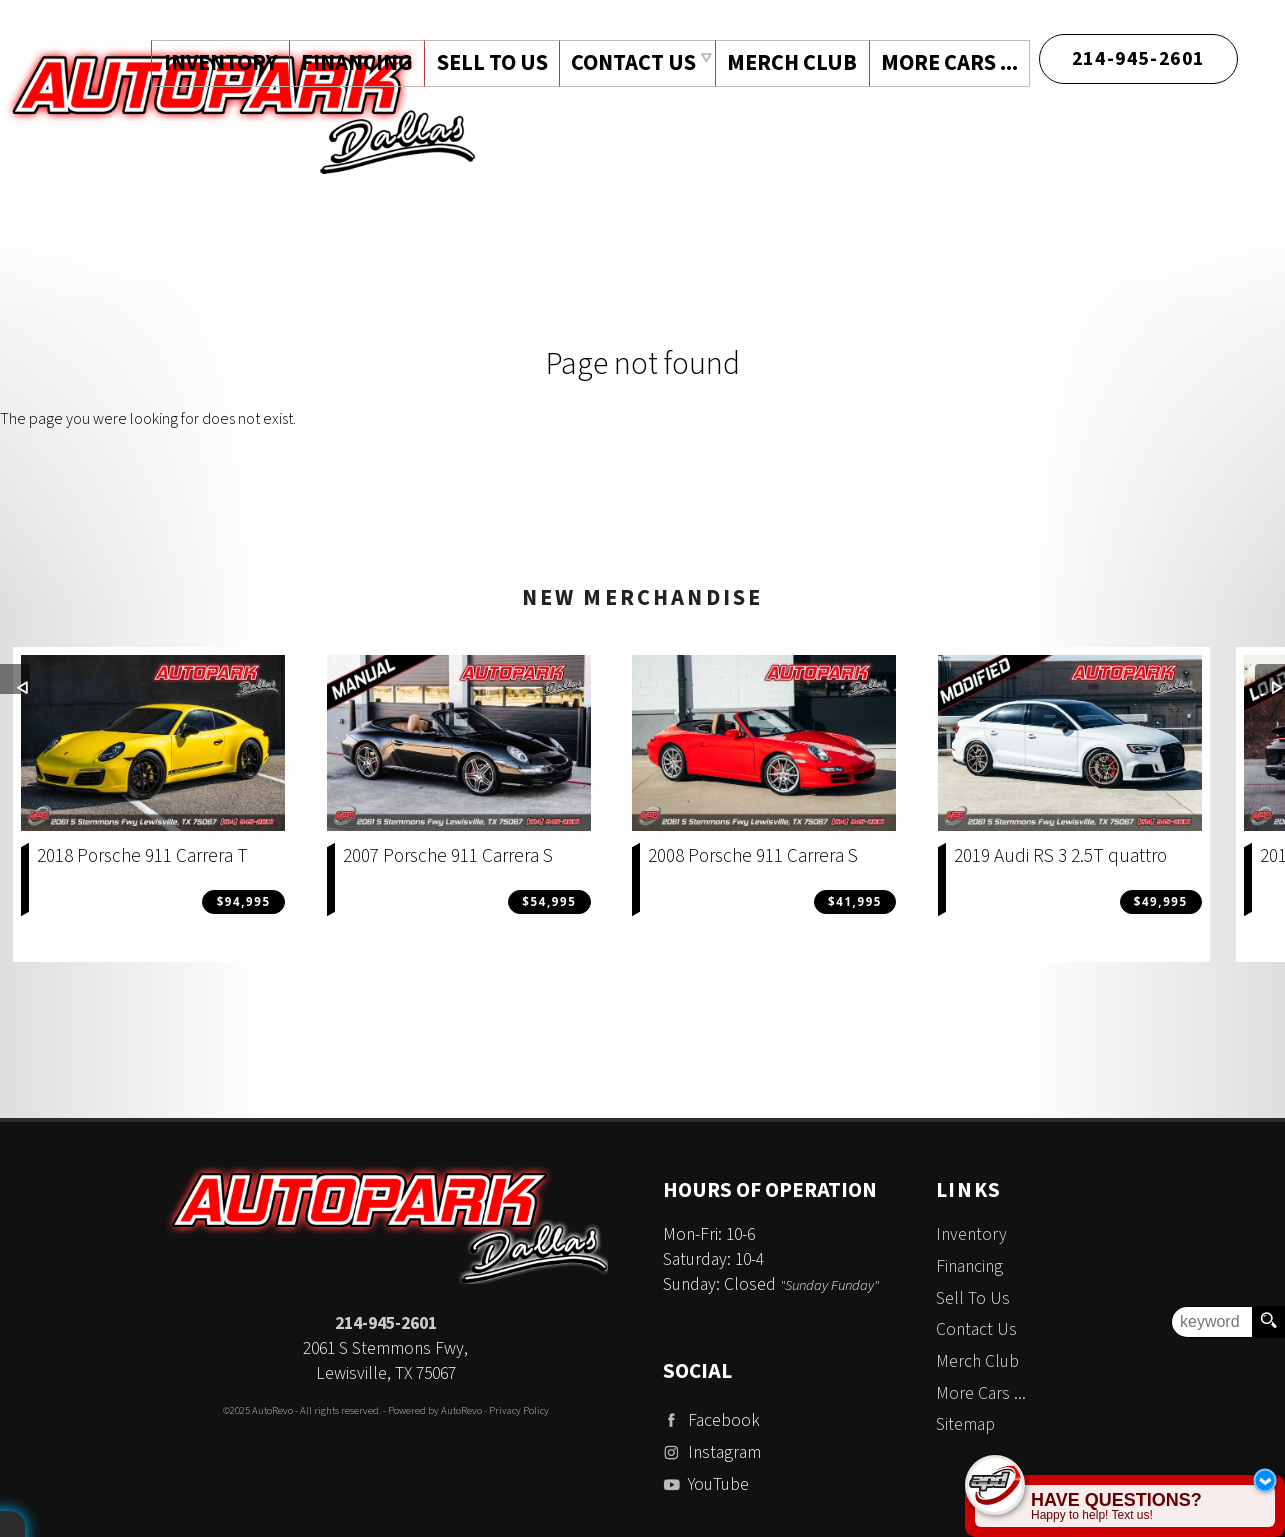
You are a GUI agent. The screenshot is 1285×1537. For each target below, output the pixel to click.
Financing (969, 1266)
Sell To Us (973, 1298)
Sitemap (965, 1424)
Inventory (971, 1234)
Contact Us (976, 1329)
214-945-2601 (386, 1323)
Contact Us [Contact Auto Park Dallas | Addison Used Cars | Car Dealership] (630, 63)
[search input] (1212, 1322)
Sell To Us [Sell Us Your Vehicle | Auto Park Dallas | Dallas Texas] (488, 63)
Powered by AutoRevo (435, 1410)
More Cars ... (948, 63)
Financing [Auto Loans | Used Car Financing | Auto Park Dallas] (352, 63)
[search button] (1268, 1322)
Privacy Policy (519, 1410)
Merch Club (790, 63)
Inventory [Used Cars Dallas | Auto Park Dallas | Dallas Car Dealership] (215, 63)
